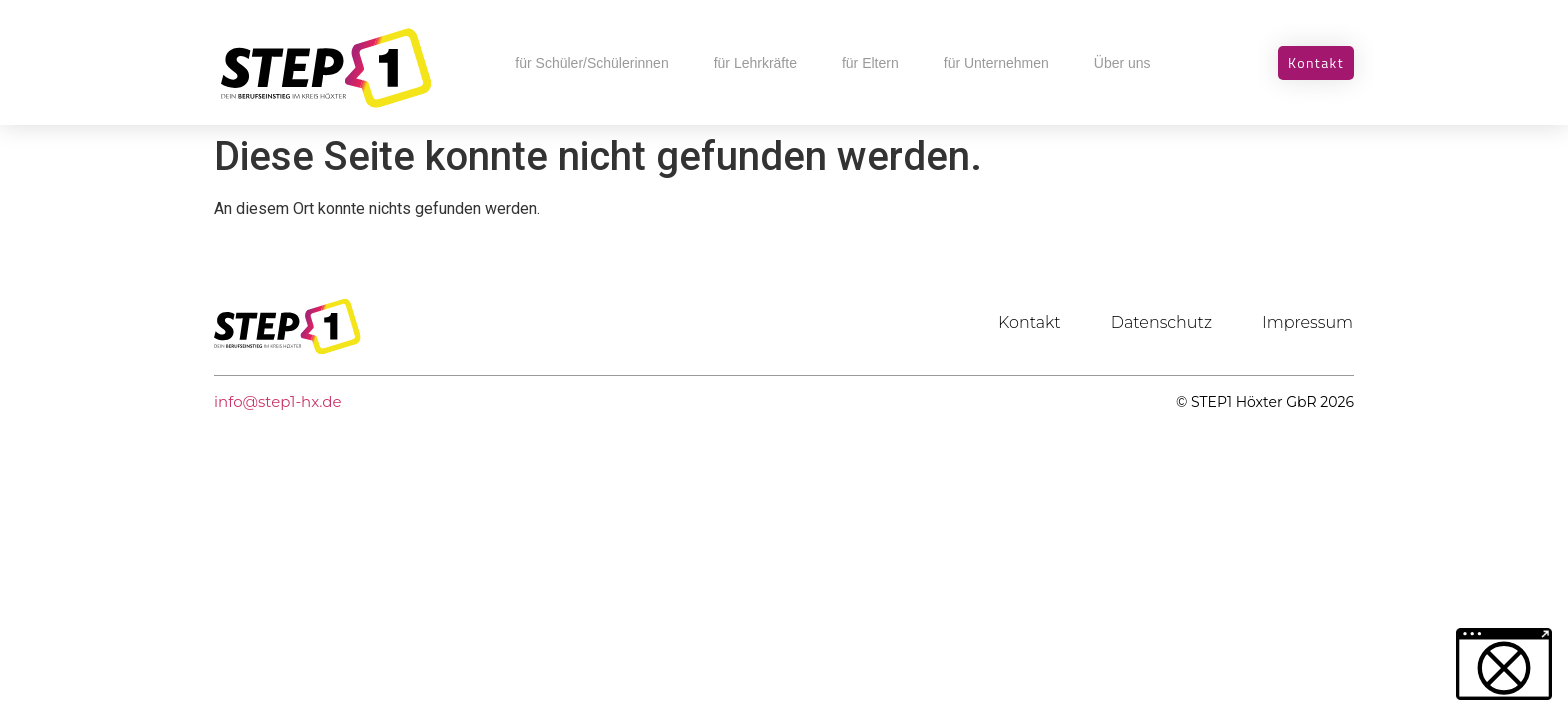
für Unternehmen (996, 63)
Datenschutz (1161, 322)
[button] (1504, 664)
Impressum (1307, 322)
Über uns (1122, 63)
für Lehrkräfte (755, 63)
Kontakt (1029, 322)
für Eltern (870, 63)
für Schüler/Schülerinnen (591, 63)
